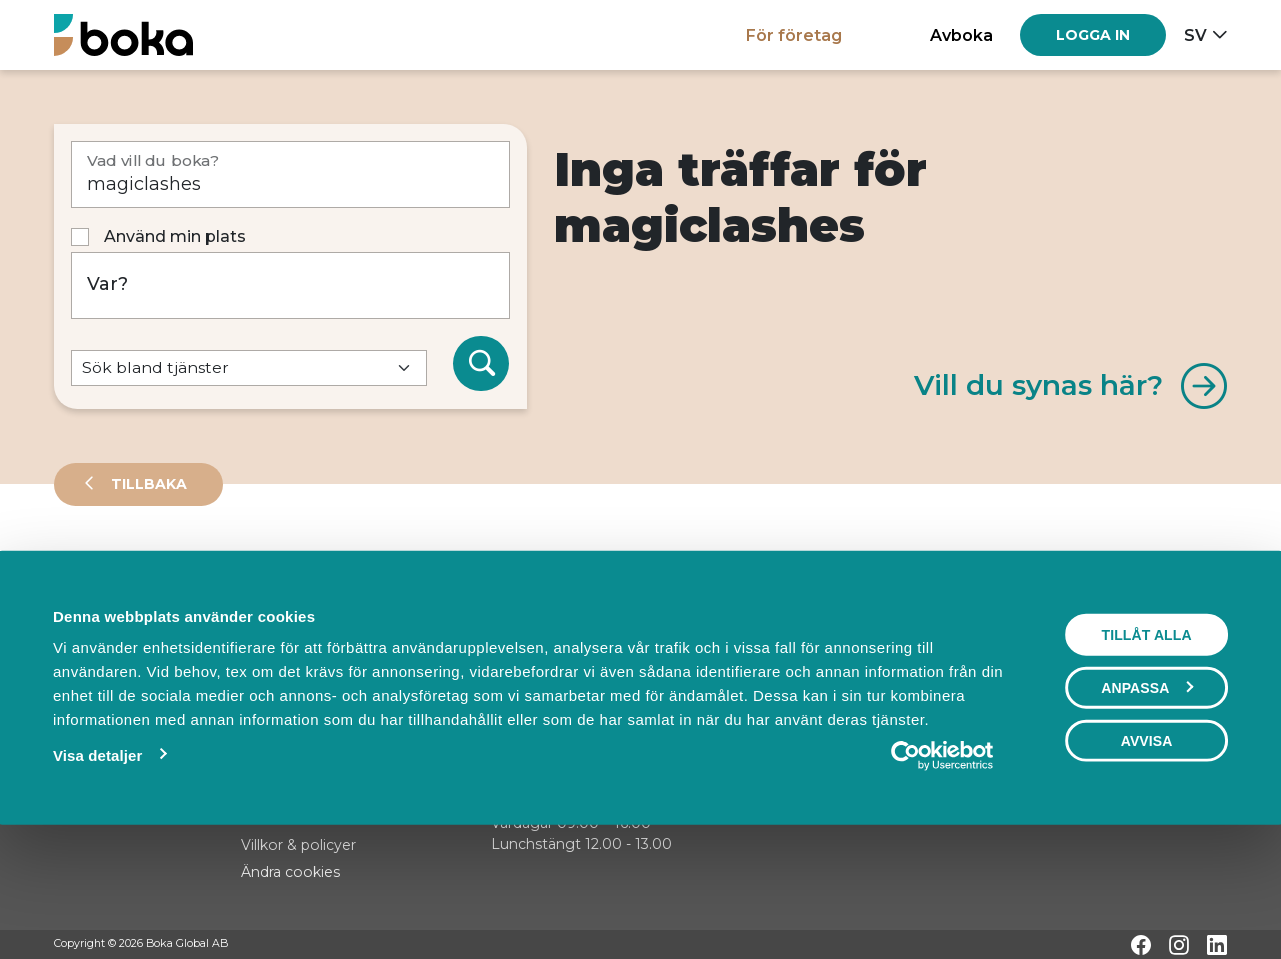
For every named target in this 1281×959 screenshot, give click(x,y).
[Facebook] (1141, 945)
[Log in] (1093, 35)
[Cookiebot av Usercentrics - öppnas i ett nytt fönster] (941, 872)
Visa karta (1145, 642)
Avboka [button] (961, 35)
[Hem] (123, 34)
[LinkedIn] (1217, 945)
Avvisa (1147, 857)
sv (1195, 35)
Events (264, 574)
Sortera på (103, 640)
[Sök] (481, 364)
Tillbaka (147, 484)
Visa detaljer (97, 871)
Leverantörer (133, 574)
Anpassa (1147, 804)
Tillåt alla (1146, 751)
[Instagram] (1179, 945)
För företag (794, 35)
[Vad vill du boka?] (290, 174)
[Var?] (290, 285)
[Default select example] (249, 368)
